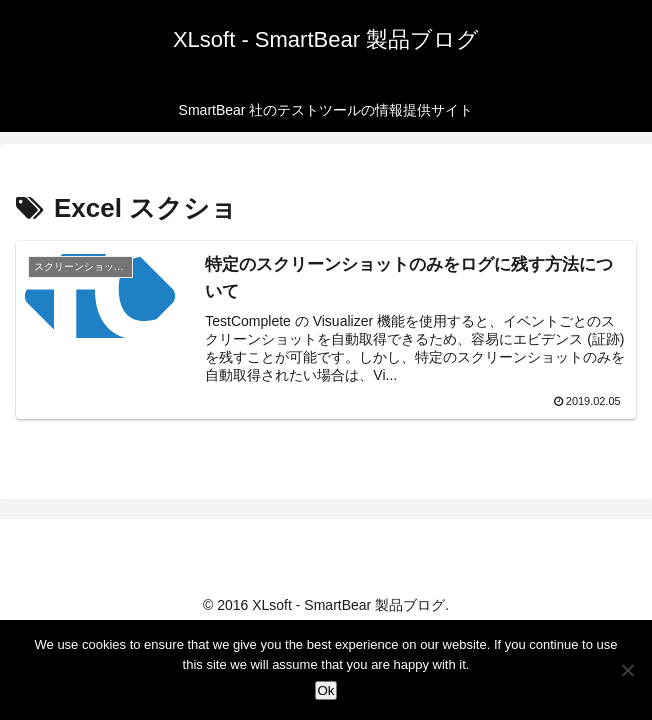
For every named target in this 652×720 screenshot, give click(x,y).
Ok (325, 690)
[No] (627, 670)
